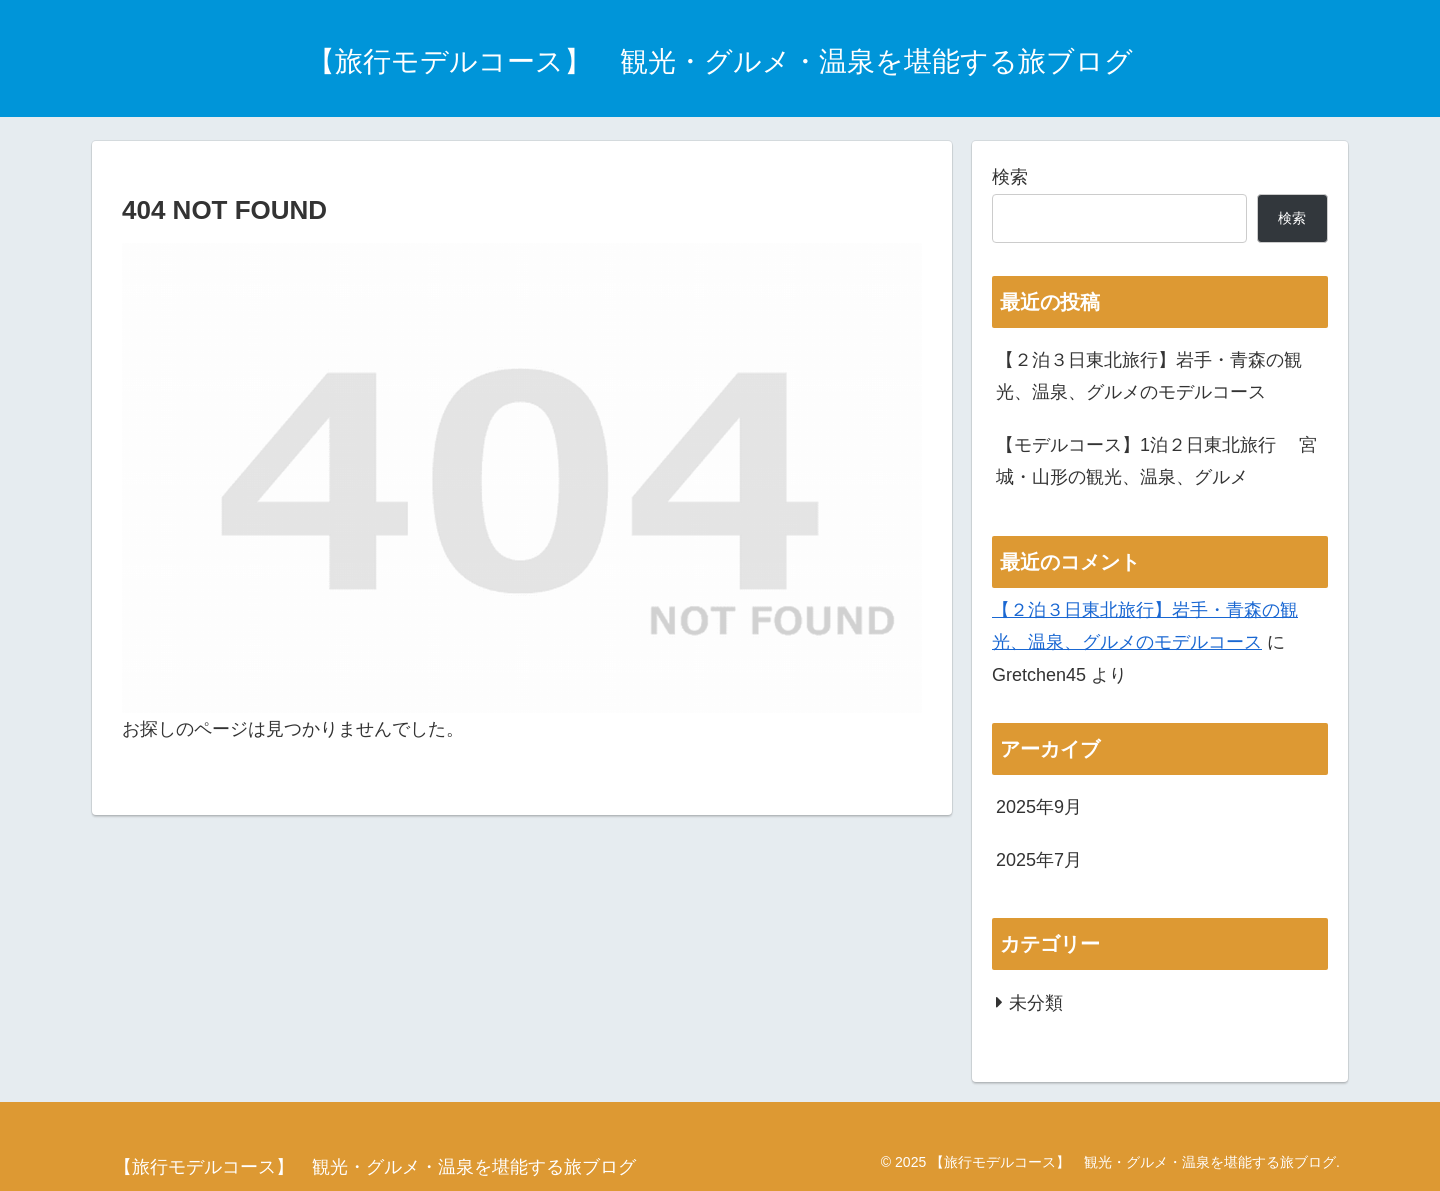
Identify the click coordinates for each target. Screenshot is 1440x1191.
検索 (1010, 177)
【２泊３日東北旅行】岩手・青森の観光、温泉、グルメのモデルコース (1149, 376)
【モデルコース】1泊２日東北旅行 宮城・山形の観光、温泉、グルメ (1156, 461)
